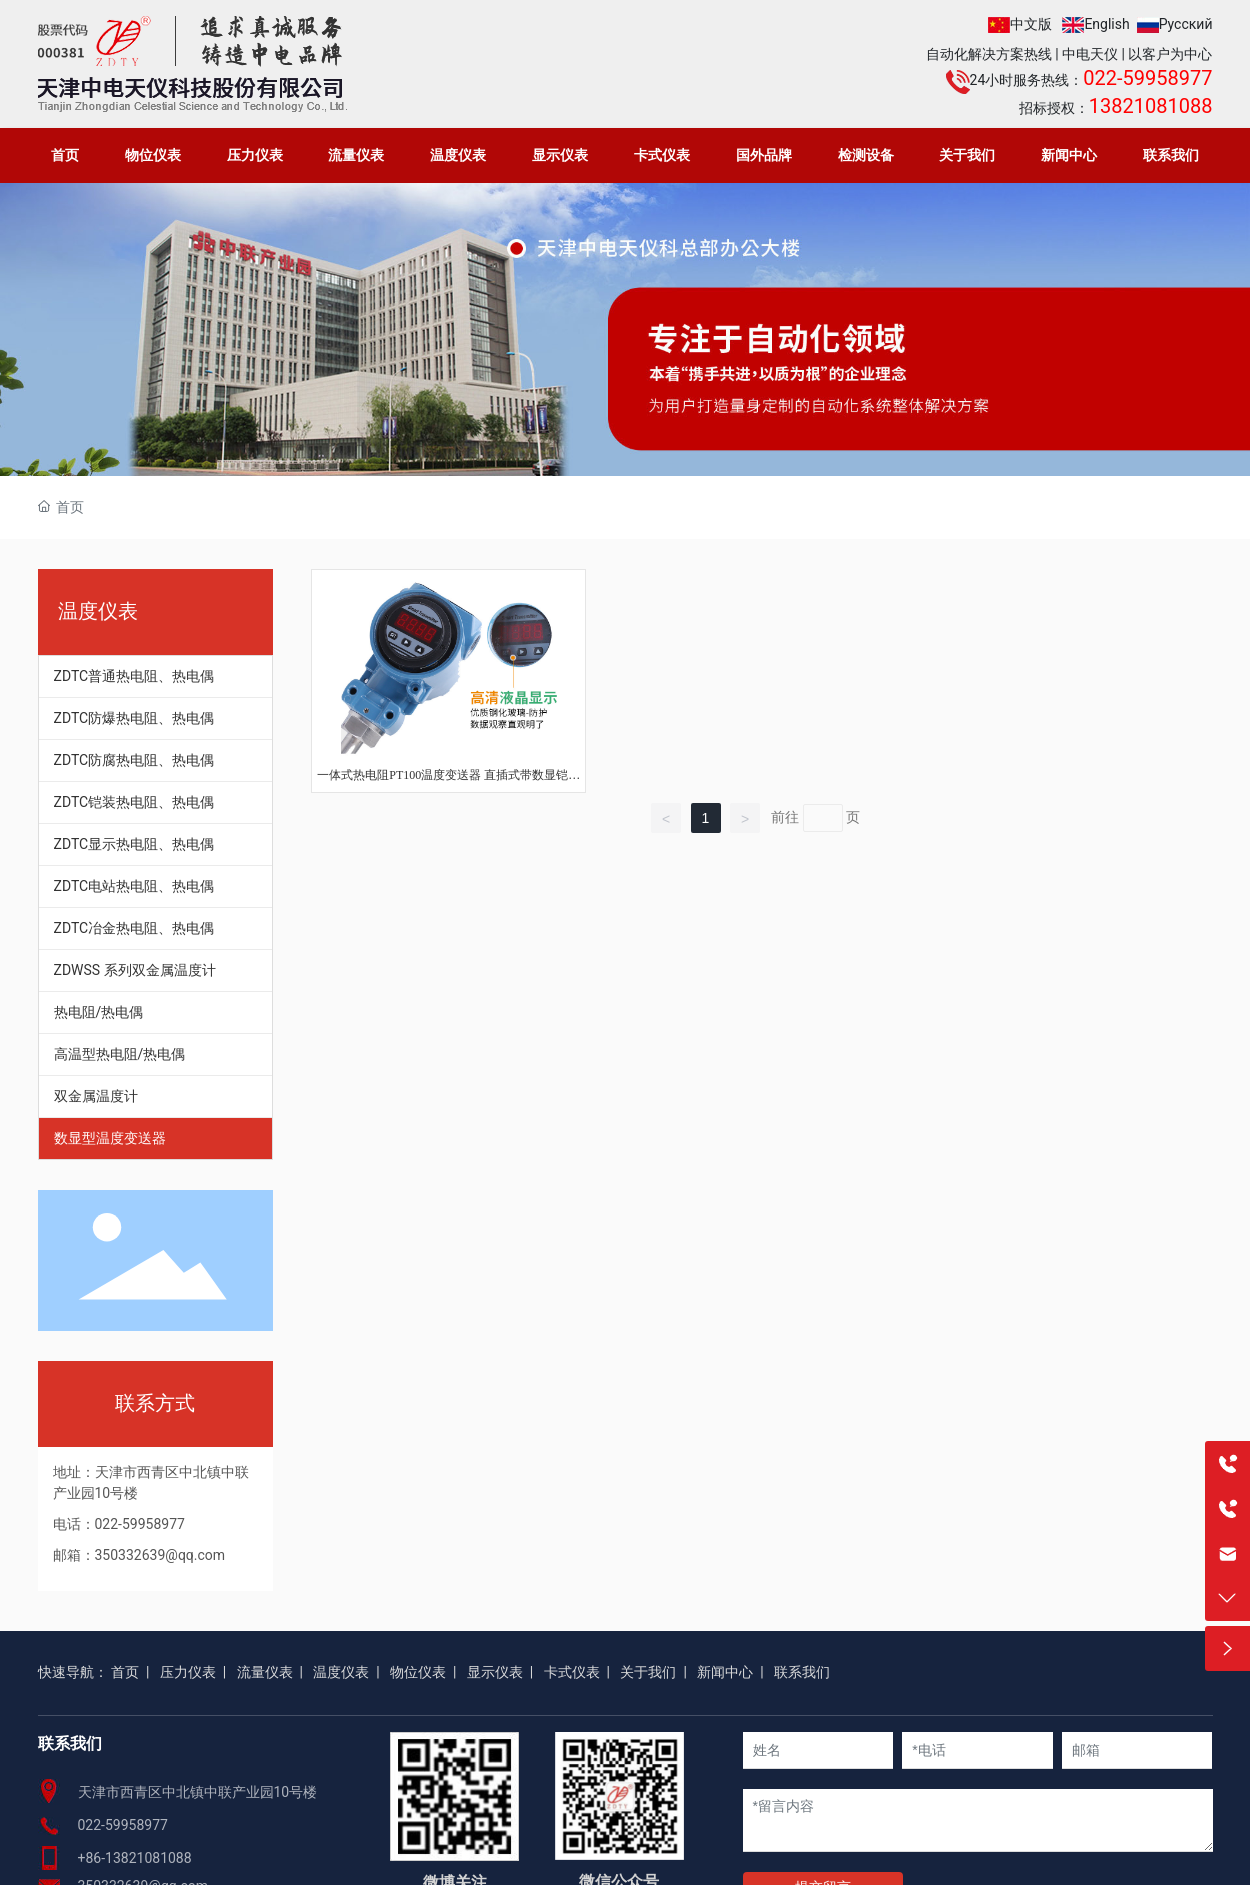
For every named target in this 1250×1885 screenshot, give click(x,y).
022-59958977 (1147, 78)
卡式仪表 (572, 1672)
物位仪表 (418, 1672)
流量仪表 (265, 1672)
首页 (125, 1672)
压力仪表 (188, 1672)
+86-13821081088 (135, 1858)
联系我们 (802, 1672)
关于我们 (648, 1672)
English (1106, 24)
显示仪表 (495, 1672)
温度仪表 (341, 1672)
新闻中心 (725, 1672)
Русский (1186, 24)
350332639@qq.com (160, 1555)
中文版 (1031, 24)
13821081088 (1151, 106)
